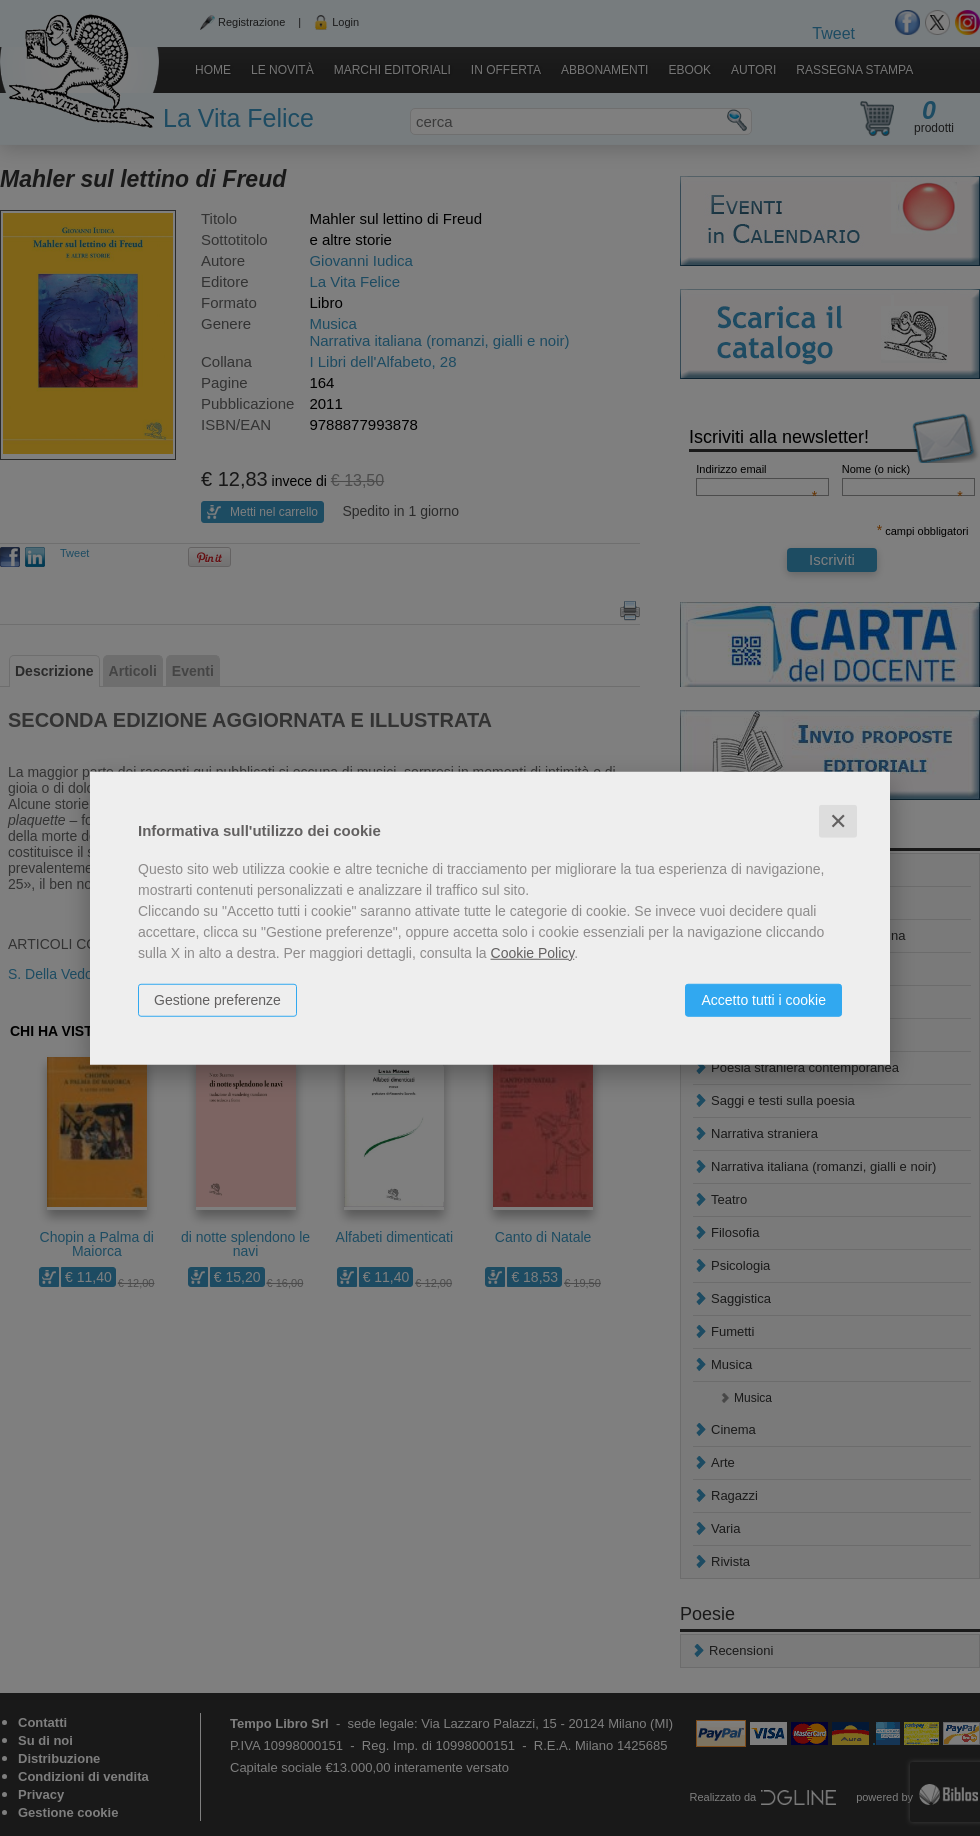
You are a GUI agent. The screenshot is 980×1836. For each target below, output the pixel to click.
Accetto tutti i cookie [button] (763, 999)
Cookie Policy (533, 952)
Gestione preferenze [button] (217, 999)
